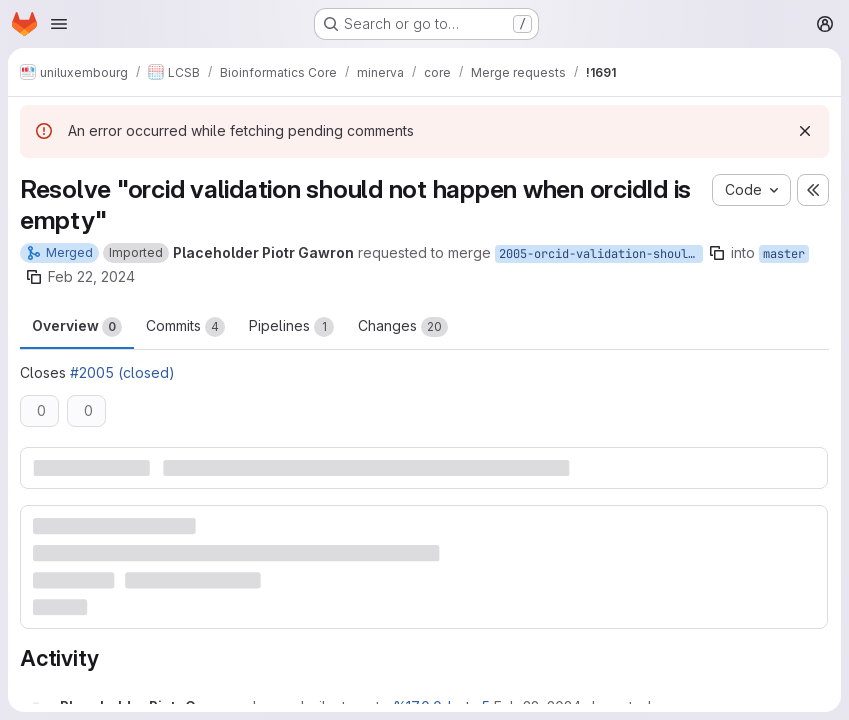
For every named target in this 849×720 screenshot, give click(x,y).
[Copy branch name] (717, 253)
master (784, 254)
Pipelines (291, 327)
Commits (185, 327)
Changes (403, 327)
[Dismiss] (805, 131)
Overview (77, 327)
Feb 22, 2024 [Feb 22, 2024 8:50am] (91, 276)
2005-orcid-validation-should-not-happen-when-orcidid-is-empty (601, 254)
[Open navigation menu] (59, 24)
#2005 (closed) (122, 372)
